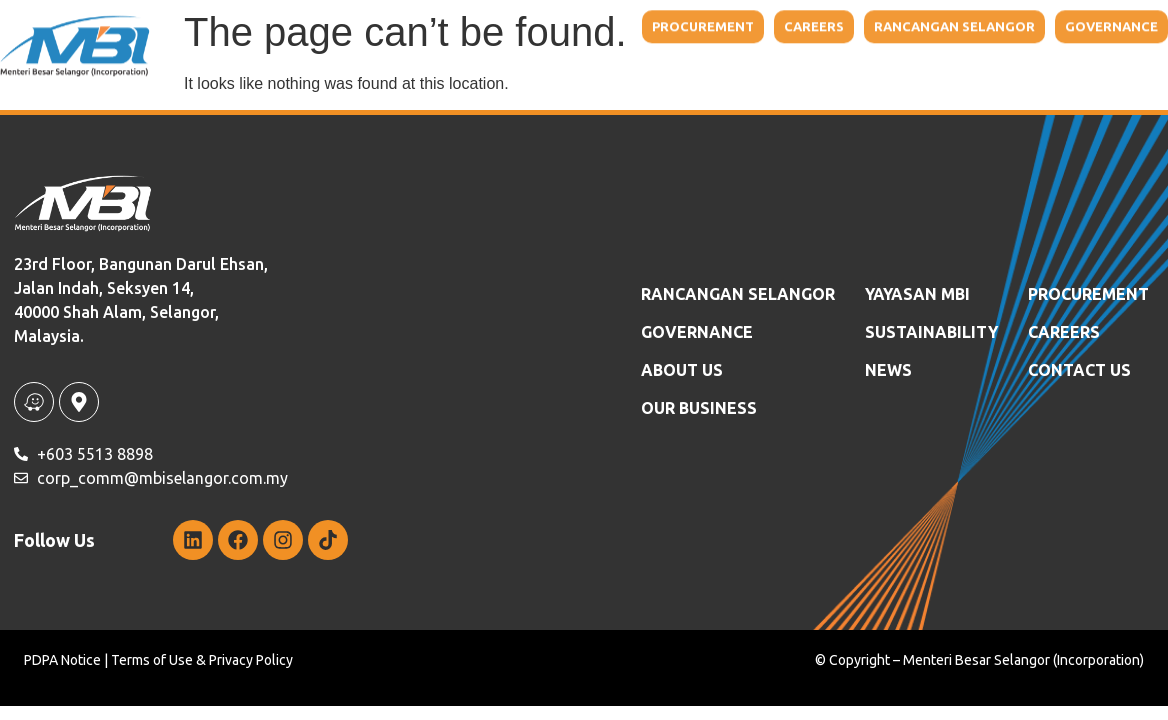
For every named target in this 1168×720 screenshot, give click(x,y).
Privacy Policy (251, 660)
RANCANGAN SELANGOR (738, 294)
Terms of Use (152, 660)
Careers (1064, 332)
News (888, 370)
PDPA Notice (62, 660)
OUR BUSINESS (699, 408)
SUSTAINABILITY (931, 332)
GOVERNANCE (697, 332)
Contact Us (1079, 370)
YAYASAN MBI (917, 294)
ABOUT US (682, 370)
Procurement (1088, 294)
